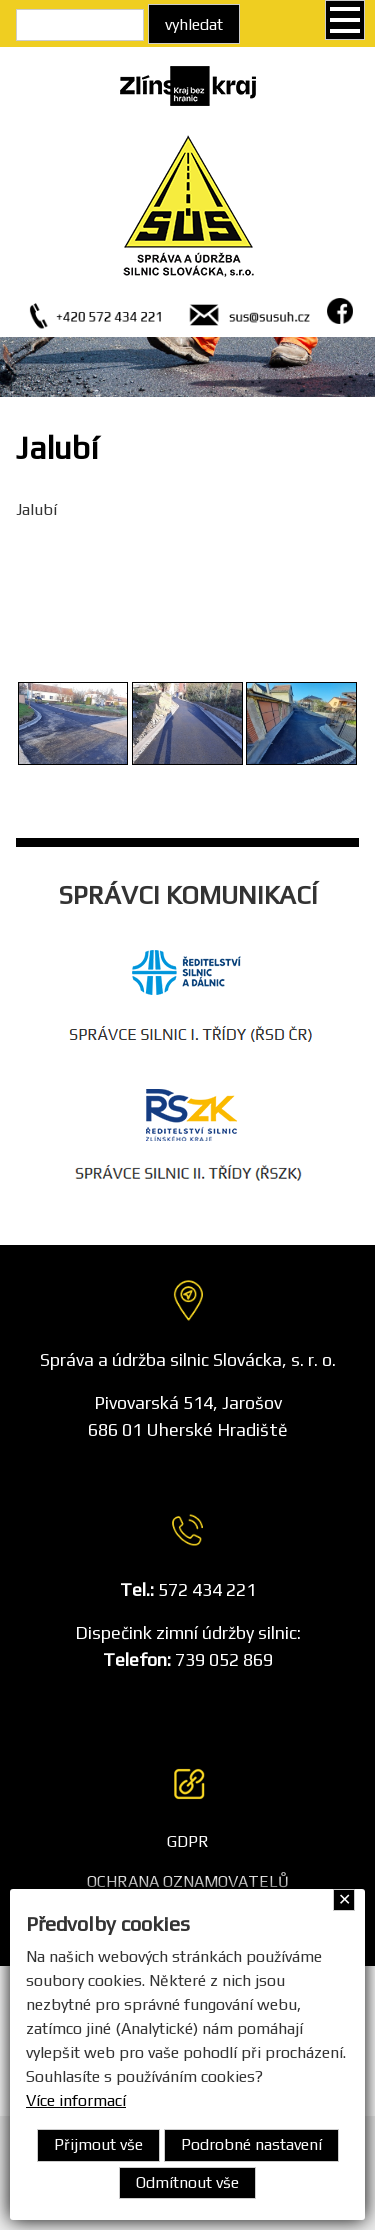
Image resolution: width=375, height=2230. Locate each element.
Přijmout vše (98, 2144)
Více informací (76, 2100)
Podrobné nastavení (251, 2144)
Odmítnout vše (187, 2182)
